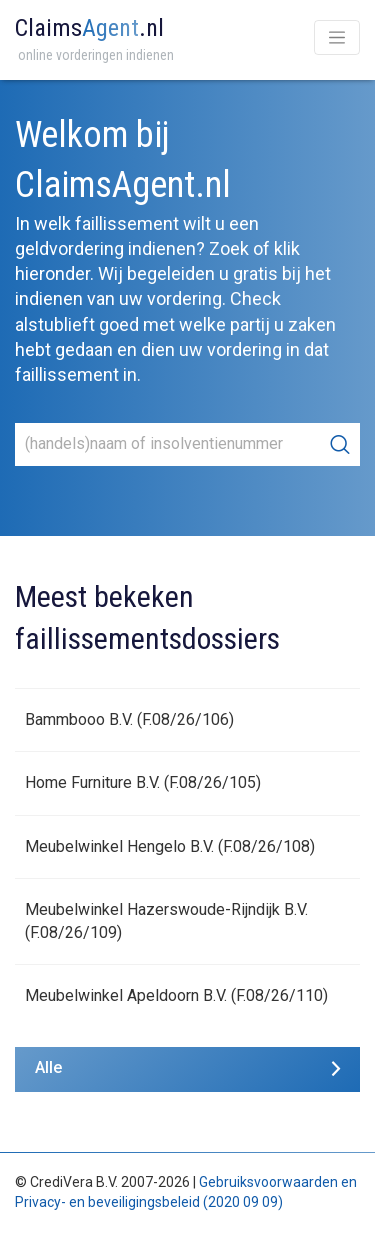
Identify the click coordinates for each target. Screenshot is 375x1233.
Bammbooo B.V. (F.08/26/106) (129, 719)
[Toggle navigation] (337, 37)
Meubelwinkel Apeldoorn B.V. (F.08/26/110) (176, 995)
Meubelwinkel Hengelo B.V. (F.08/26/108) (170, 846)
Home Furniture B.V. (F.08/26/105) (143, 782)
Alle (48, 1067)
